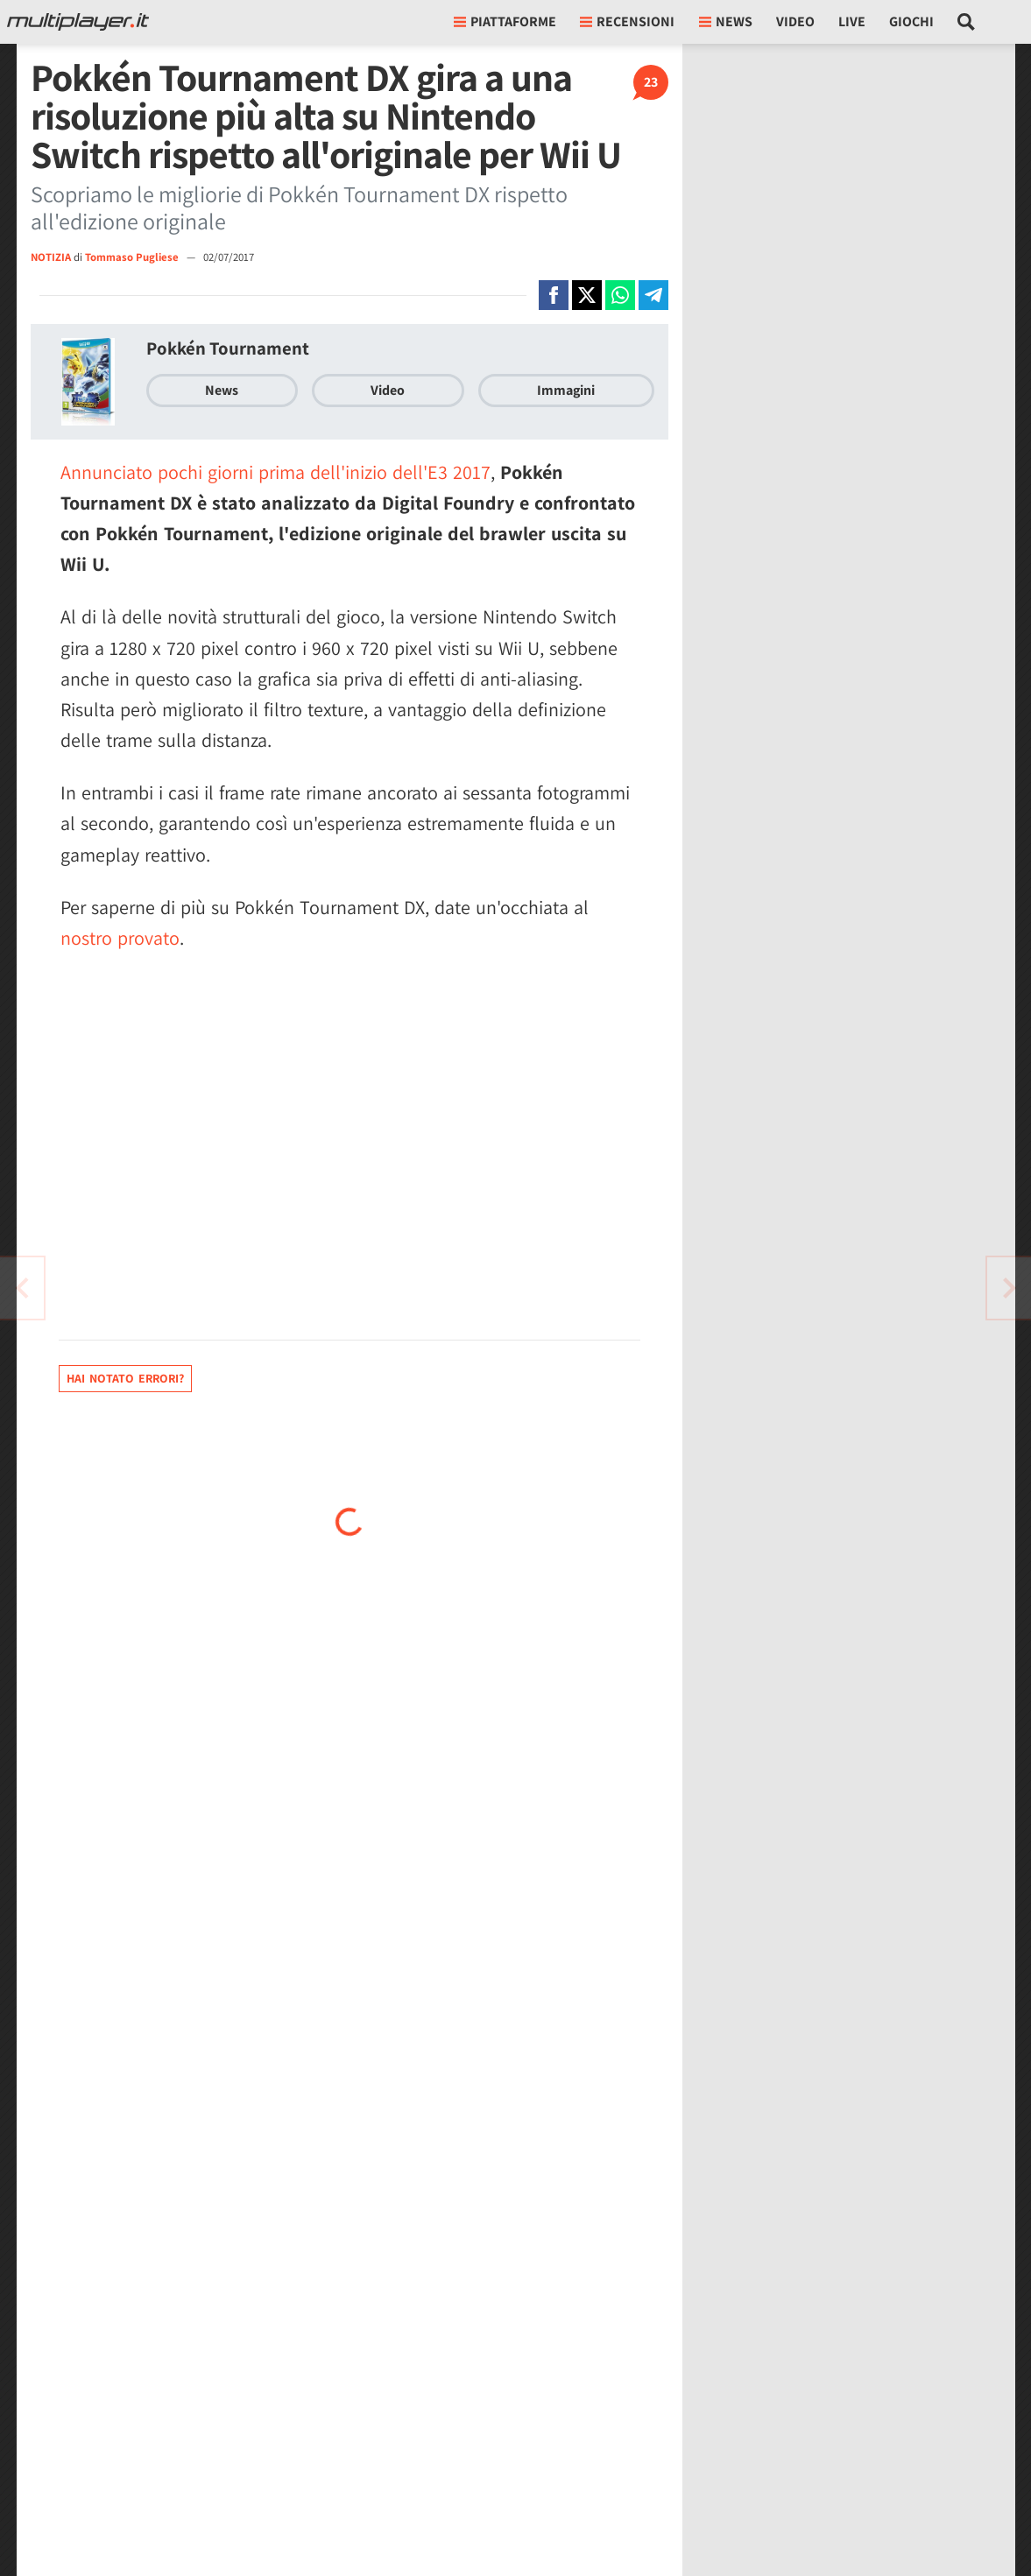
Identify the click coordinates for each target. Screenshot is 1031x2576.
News (221, 390)
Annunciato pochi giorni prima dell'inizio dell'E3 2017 (275, 472)
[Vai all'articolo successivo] (22, 1288)
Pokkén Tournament (227, 348)
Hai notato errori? (125, 1378)
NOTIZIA (51, 257)
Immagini (566, 390)
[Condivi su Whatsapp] (620, 295)
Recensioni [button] (627, 21)
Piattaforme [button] (505, 21)
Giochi (911, 21)
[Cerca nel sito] (966, 22)
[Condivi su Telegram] (653, 295)
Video (795, 21)
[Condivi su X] (587, 295)
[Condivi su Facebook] (553, 295)
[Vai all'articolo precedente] (1009, 1288)
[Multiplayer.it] (78, 22)
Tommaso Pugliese (133, 257)
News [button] (725, 21)
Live (851, 21)
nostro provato (120, 938)
